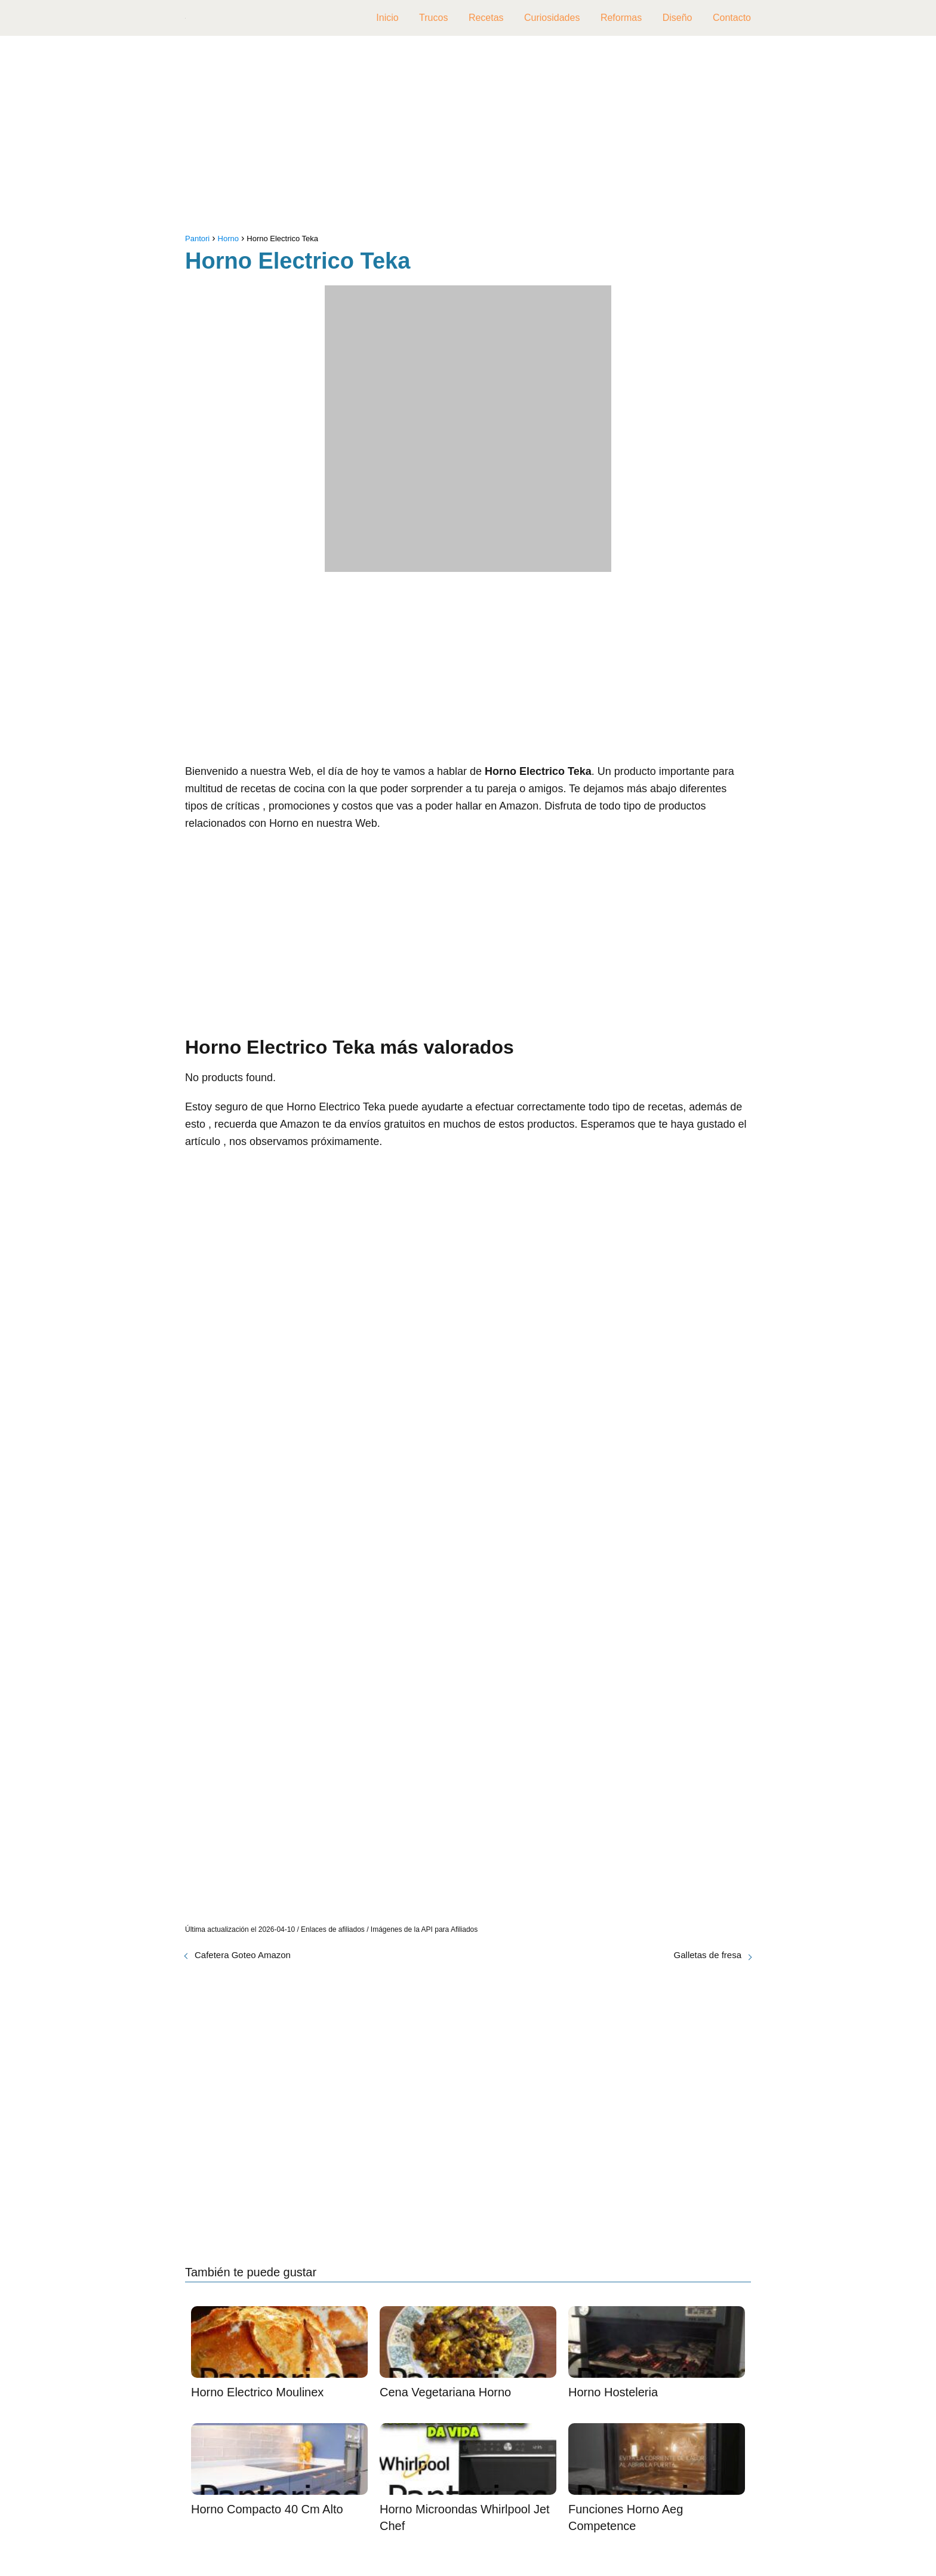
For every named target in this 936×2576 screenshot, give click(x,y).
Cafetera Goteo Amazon (243, 1955)
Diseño (677, 18)
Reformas (621, 18)
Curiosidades (552, 18)
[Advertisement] (468, 137)
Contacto (732, 18)
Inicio (387, 18)
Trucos (433, 18)
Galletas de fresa (707, 1955)
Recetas (486, 18)
